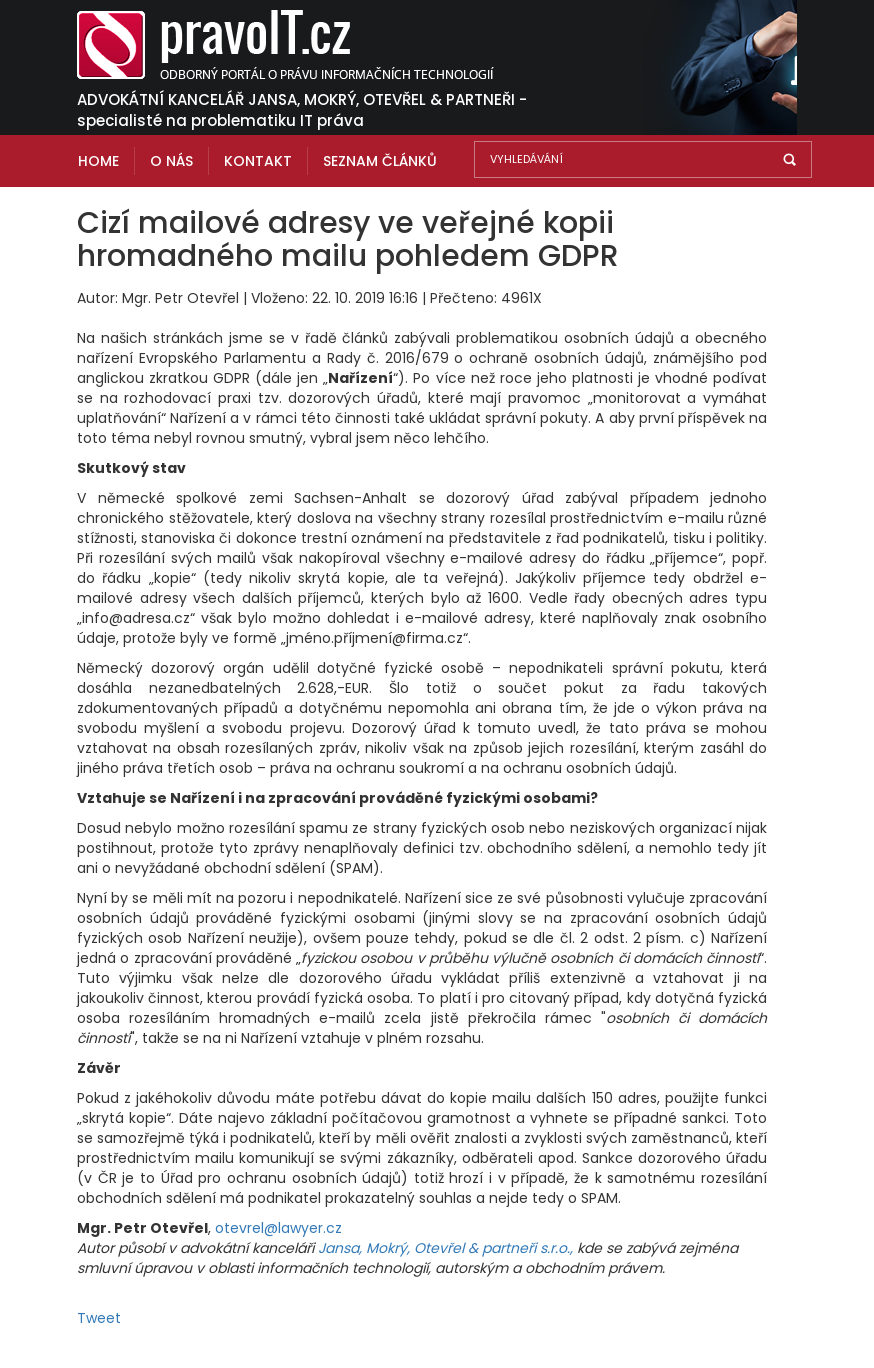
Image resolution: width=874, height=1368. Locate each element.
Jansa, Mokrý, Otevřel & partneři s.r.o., (447, 1248)
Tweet (99, 1318)
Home (98, 161)
